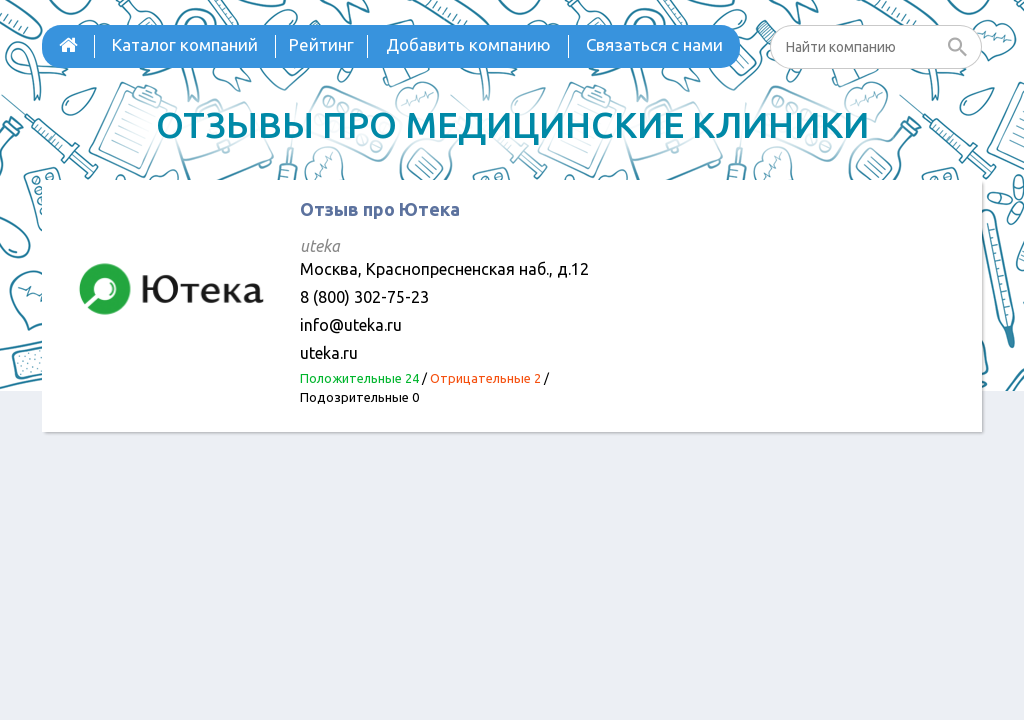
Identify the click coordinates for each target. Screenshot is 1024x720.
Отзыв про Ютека (380, 209)
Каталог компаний (185, 44)
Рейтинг (321, 44)
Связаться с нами (654, 44)
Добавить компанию (468, 44)
